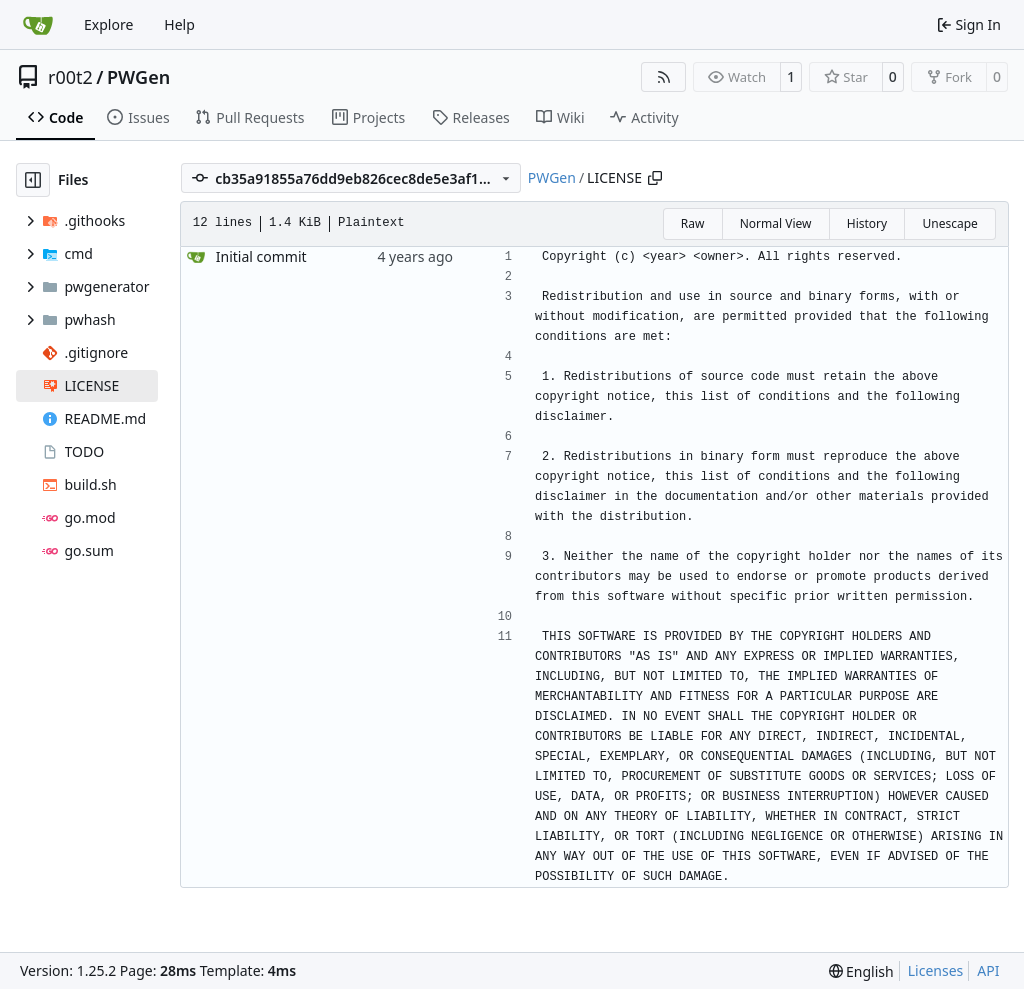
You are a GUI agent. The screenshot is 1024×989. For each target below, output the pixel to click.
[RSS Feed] (664, 77)
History (867, 223)
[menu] (861, 971)
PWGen (138, 77)
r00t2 (70, 77)
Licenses (936, 970)
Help (179, 24)
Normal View (776, 223)
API (988, 970)
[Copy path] (655, 178)
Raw (693, 223)
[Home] (38, 25)
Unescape (949, 223)
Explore (108, 24)
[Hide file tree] (33, 180)
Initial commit (261, 256)
